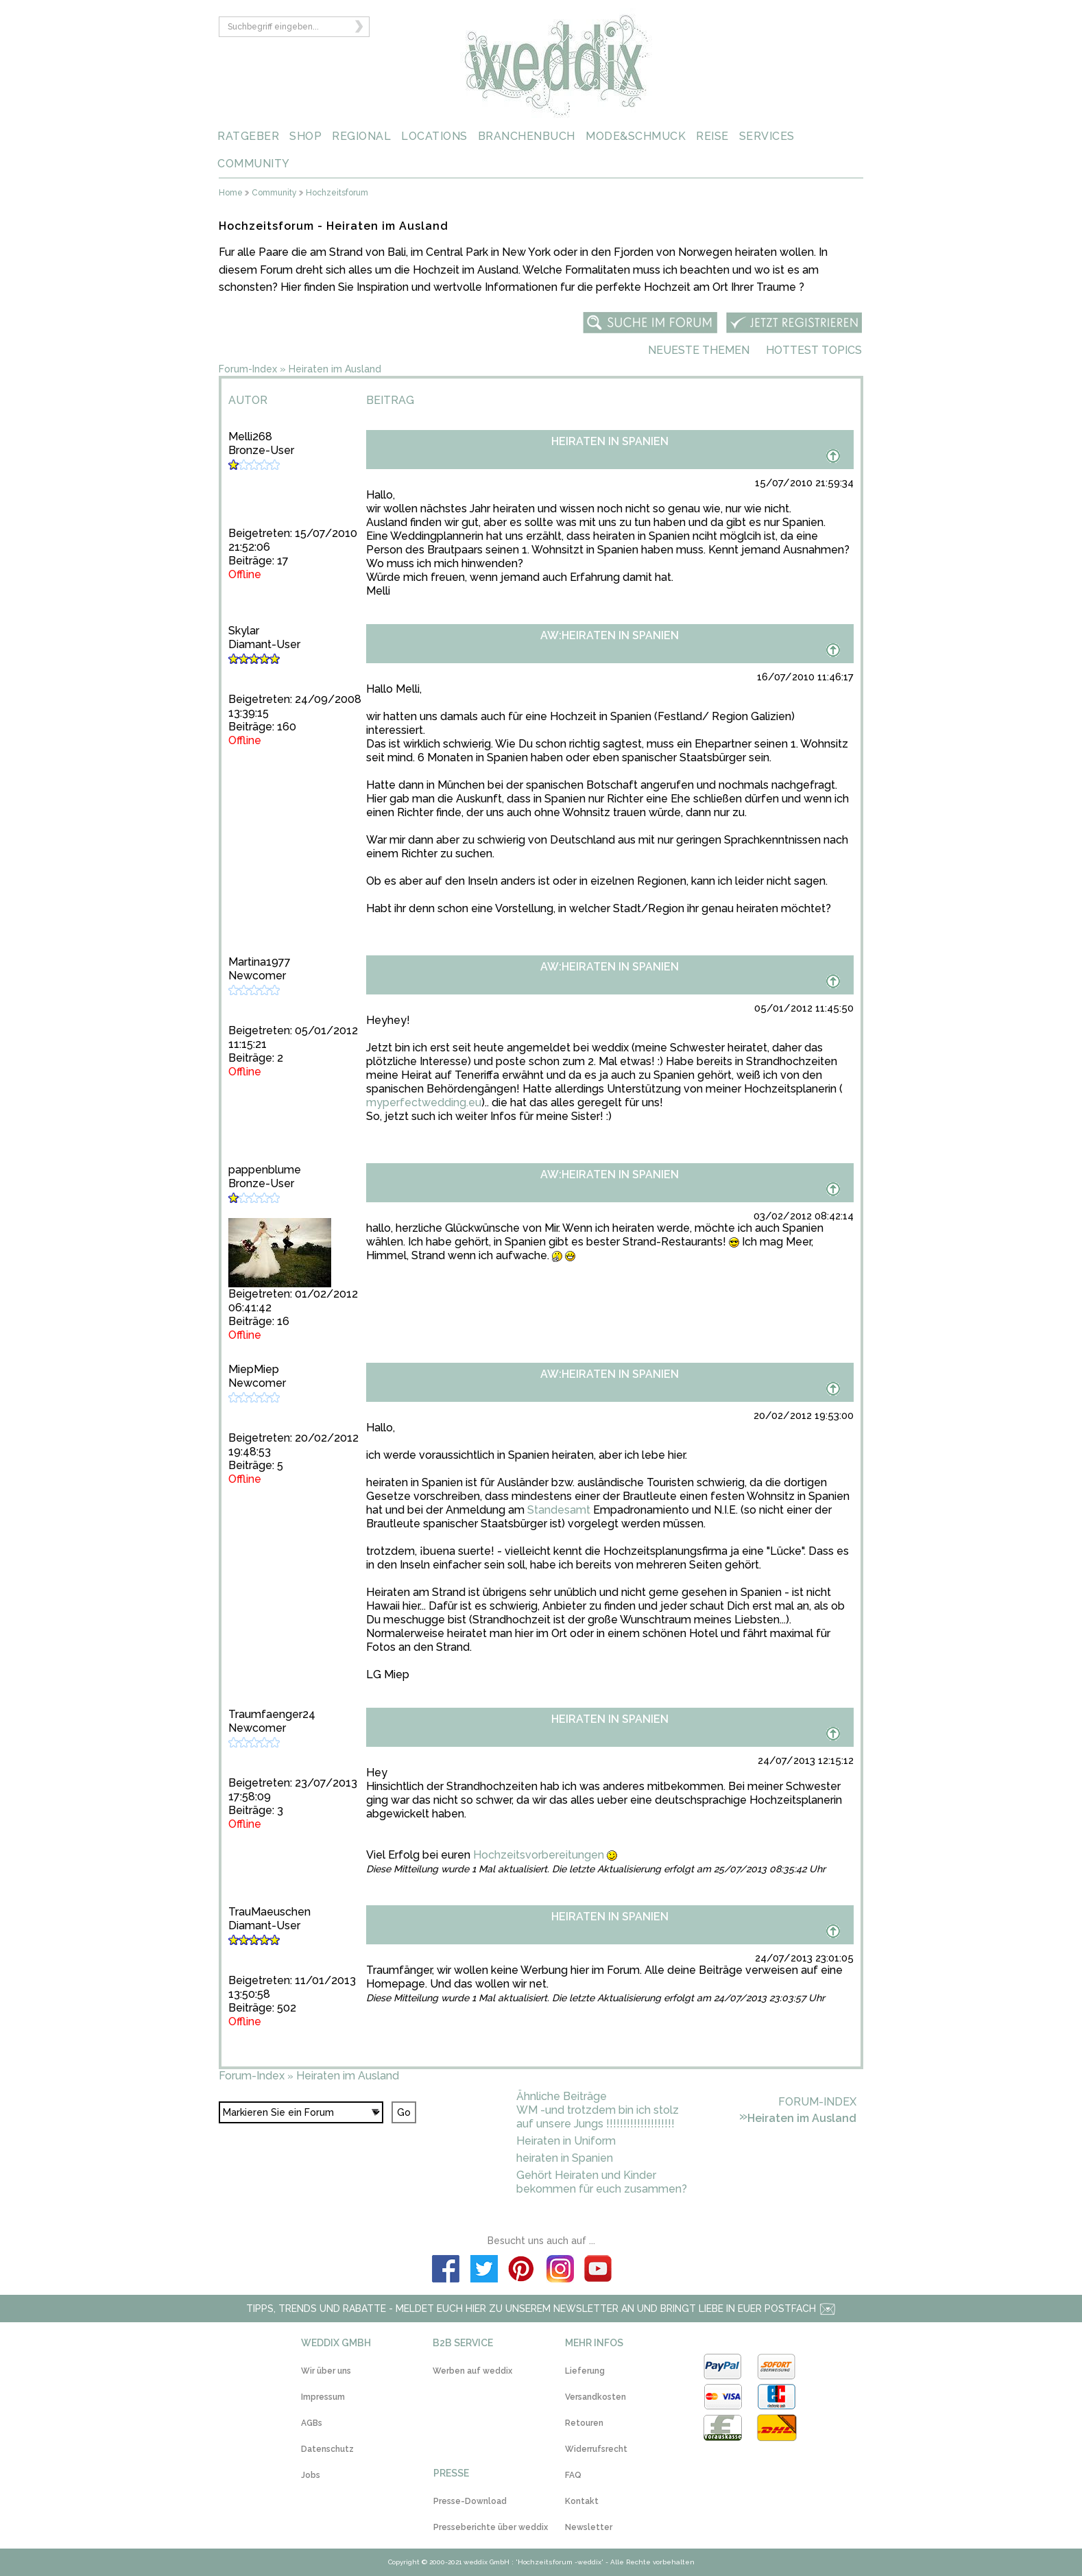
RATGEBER (248, 136)
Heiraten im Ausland (335, 368)
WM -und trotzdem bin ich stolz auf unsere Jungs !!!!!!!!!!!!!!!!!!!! (597, 2116)
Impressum (323, 2397)
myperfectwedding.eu (423, 1102)
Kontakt (582, 2501)
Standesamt (558, 1509)
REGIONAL (361, 136)
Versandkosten (595, 2397)
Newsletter (588, 2527)
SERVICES (767, 136)
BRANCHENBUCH (526, 136)
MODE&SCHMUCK (636, 136)
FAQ (573, 2475)
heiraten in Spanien (564, 2157)
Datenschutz (327, 2449)
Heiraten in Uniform (566, 2140)
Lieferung (585, 2371)
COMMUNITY (253, 163)
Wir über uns (326, 2371)
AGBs (311, 2423)
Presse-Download (470, 2501)
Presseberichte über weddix (490, 2527)
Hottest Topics (814, 350)
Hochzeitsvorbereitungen (538, 1854)
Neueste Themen (698, 350)
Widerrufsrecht (596, 2449)
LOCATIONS (434, 136)
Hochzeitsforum (337, 193)
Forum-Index (248, 368)
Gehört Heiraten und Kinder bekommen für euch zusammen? (601, 2182)
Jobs (310, 2475)
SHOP (305, 136)
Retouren (584, 2423)
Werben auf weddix (472, 2371)
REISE (712, 136)
